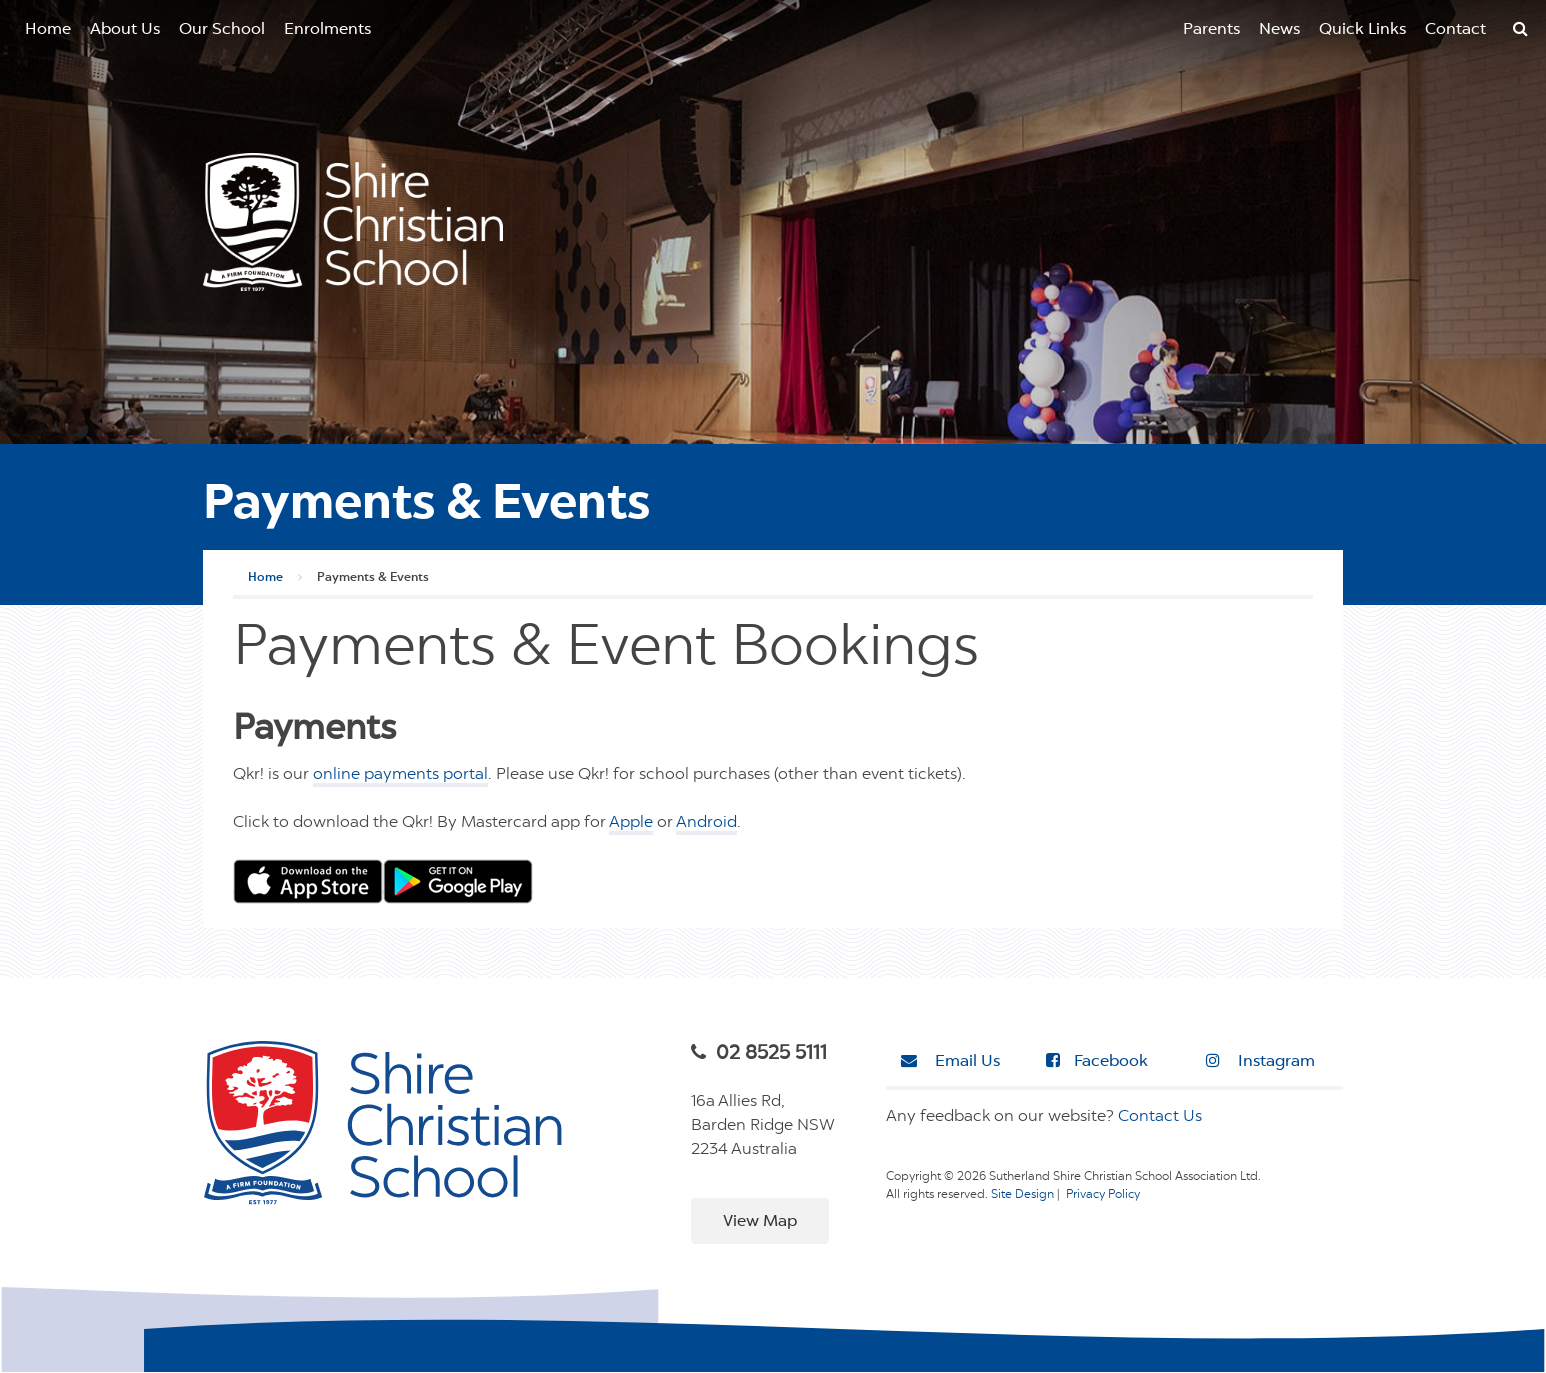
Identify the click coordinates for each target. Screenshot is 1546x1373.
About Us (125, 30)
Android (706, 823)
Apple (631, 823)
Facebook (1097, 1061)
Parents (1211, 30)
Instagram (1260, 1061)
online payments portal (400, 775)
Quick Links (1362, 30)
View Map (760, 1222)
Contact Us (1160, 1117)
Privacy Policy (1103, 1195)
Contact (1455, 30)
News (1279, 30)
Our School (222, 30)
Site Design (1022, 1195)
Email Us (950, 1061)
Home (48, 30)
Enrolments (327, 30)
